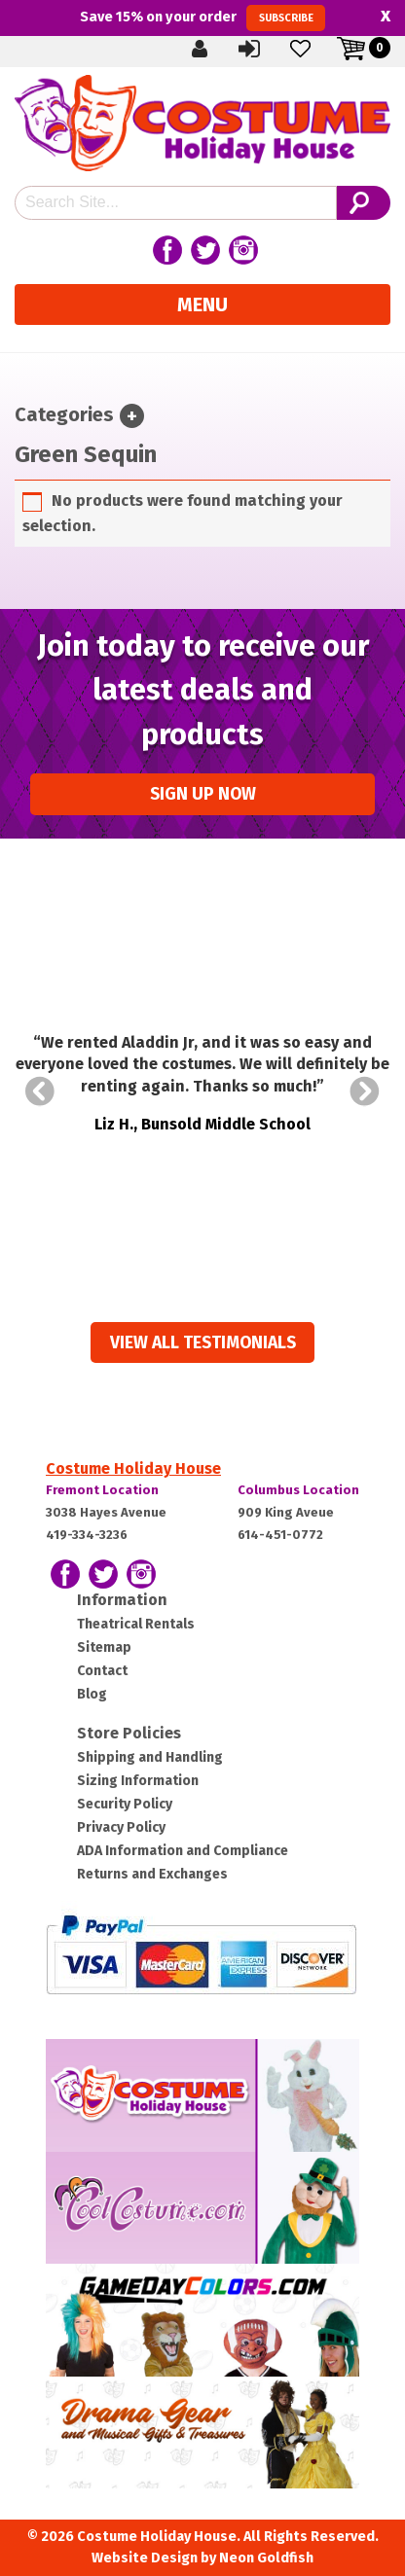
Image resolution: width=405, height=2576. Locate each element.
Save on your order (202, 17)
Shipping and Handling (150, 1757)
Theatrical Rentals (136, 1624)
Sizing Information (138, 1780)
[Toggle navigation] (132, 416)
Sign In (251, 48)
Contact (102, 1671)
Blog (92, 1694)
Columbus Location (298, 1490)
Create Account (200, 48)
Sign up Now (203, 794)
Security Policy (124, 1804)
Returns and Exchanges (152, 1874)
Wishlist (301, 48)
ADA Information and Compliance (182, 1851)
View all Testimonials (203, 1343)
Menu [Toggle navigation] (202, 304)
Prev (39, 1091)
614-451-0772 (280, 1534)
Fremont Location (102, 1490)
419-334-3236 (87, 1534)
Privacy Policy (121, 1827)
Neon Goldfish (266, 2558)
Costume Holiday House (133, 1468)
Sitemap (104, 1647)
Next (365, 1091)
